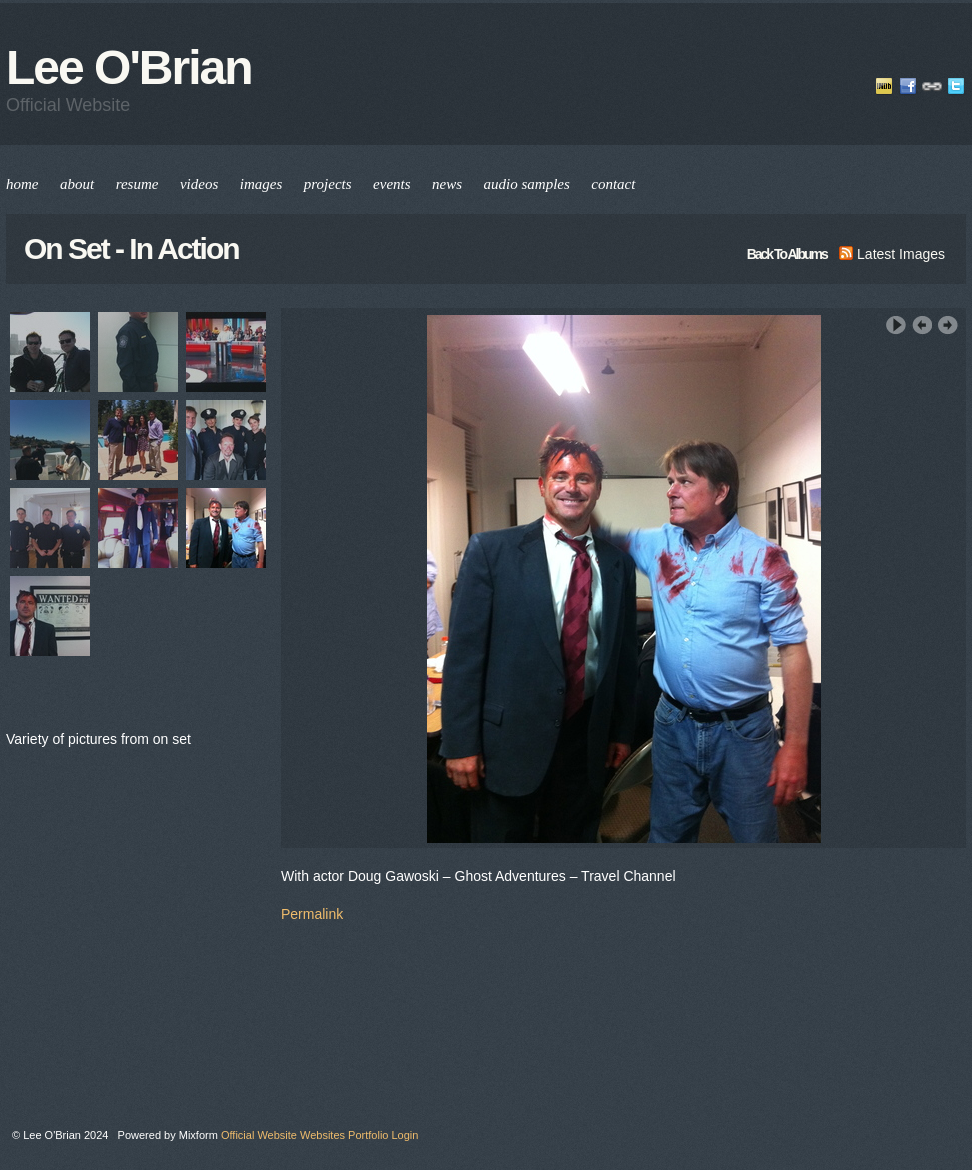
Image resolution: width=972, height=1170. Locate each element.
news (447, 184)
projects (328, 184)
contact (613, 184)
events (391, 184)
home (22, 184)
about (77, 184)
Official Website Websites (283, 1135)
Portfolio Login (383, 1135)
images (261, 184)
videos (199, 184)
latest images (892, 254)
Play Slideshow (896, 325)
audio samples (527, 184)
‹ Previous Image (922, 325)
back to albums (787, 254)
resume (137, 184)
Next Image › (948, 325)
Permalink (312, 914)
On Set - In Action (131, 248)
